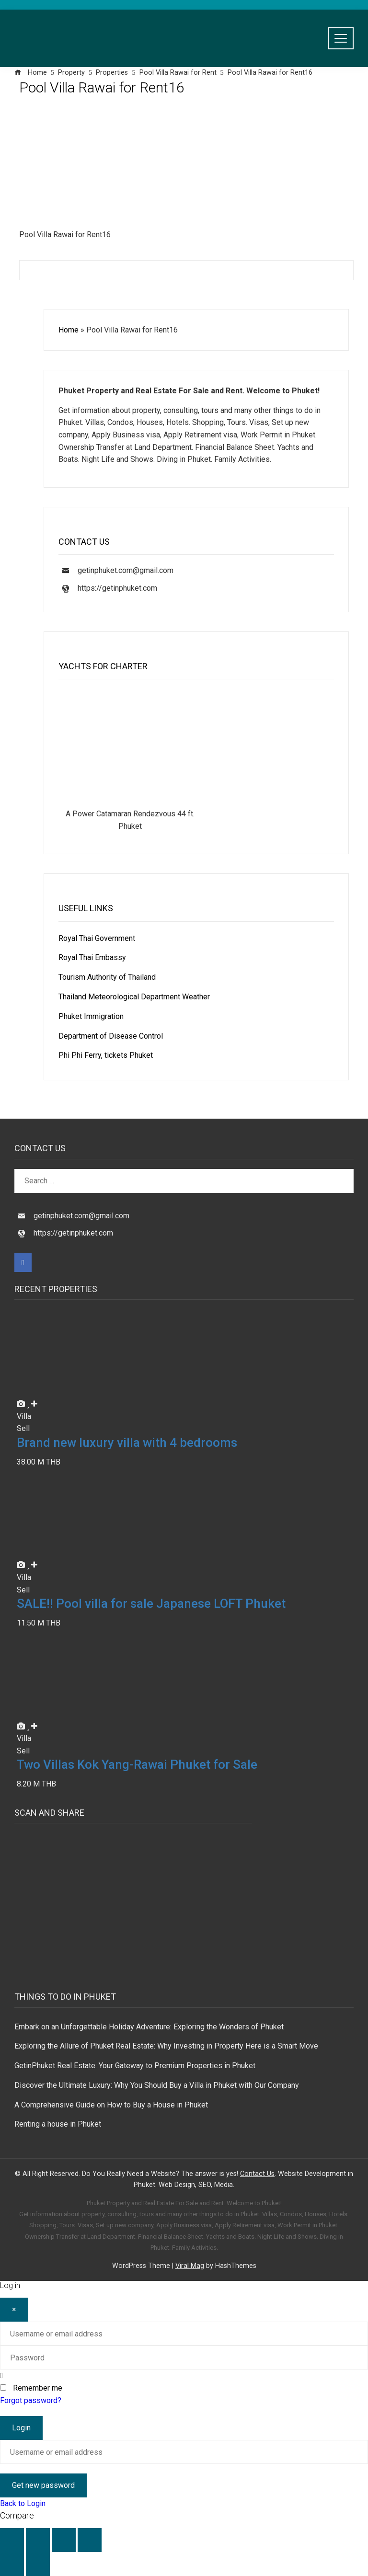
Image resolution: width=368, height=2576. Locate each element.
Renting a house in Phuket (57, 2124)
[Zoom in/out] (12, 2540)
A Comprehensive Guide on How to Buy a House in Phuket (111, 2104)
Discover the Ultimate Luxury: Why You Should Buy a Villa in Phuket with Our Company (156, 2085)
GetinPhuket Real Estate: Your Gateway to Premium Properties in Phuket (134, 2065)
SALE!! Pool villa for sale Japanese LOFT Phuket (151, 1603)
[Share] (64, 2540)
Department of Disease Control (110, 1036)
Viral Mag (189, 2266)
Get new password (43, 2485)
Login (21, 2427)
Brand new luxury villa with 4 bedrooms (127, 1442)
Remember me (37, 2388)
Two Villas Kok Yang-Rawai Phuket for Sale (137, 1764)
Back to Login (23, 2503)
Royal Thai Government (96, 938)
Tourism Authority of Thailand (107, 977)
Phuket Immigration (91, 1016)
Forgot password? (30, 2400)
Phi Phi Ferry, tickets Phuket (105, 1055)
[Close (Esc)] (90, 2540)
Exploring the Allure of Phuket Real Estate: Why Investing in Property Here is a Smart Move (166, 2045)
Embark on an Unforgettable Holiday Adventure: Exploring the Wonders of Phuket (149, 2026)
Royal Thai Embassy (92, 957)
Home (68, 329)
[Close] (14, 2310)
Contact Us (257, 2174)
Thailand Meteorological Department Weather (134, 996)
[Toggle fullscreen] (38, 2540)
